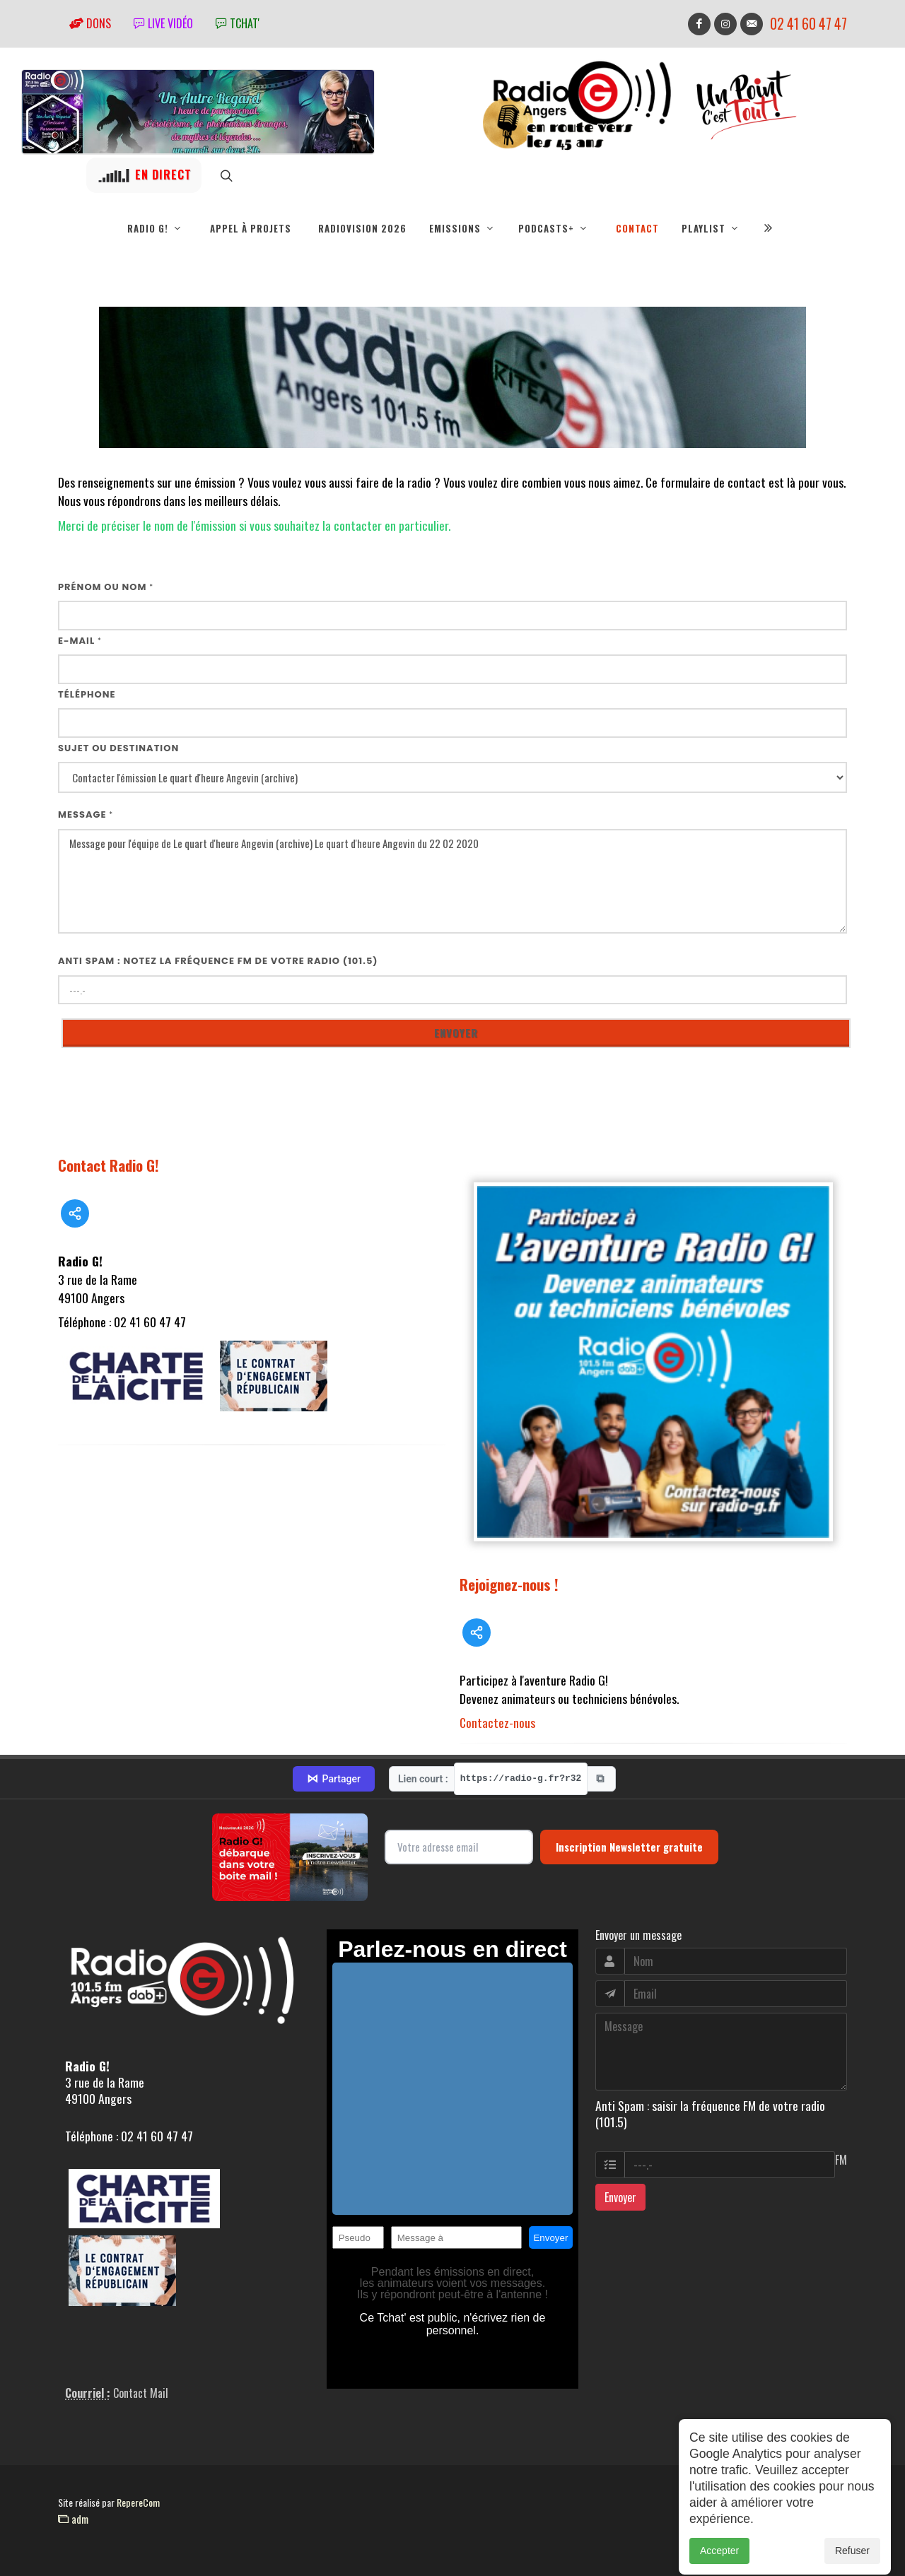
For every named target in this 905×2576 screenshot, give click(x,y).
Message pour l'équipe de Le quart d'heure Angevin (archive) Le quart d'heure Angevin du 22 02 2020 (452, 881)
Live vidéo (163, 23)
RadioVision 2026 (362, 228)
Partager (334, 1779)
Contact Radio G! (108, 1165)
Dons (90, 23)
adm (73, 2519)
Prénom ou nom (105, 587)
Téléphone (87, 694)
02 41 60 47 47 (808, 23)
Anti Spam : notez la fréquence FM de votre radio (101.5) (218, 961)
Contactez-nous (497, 1722)
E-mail (80, 640)
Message (85, 814)
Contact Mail (140, 2392)
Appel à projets (250, 228)
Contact (637, 228)
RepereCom (138, 2502)
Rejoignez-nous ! (509, 1584)
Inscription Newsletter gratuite (629, 1846)
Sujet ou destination (118, 748)
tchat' (237, 23)
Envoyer (620, 2197)
